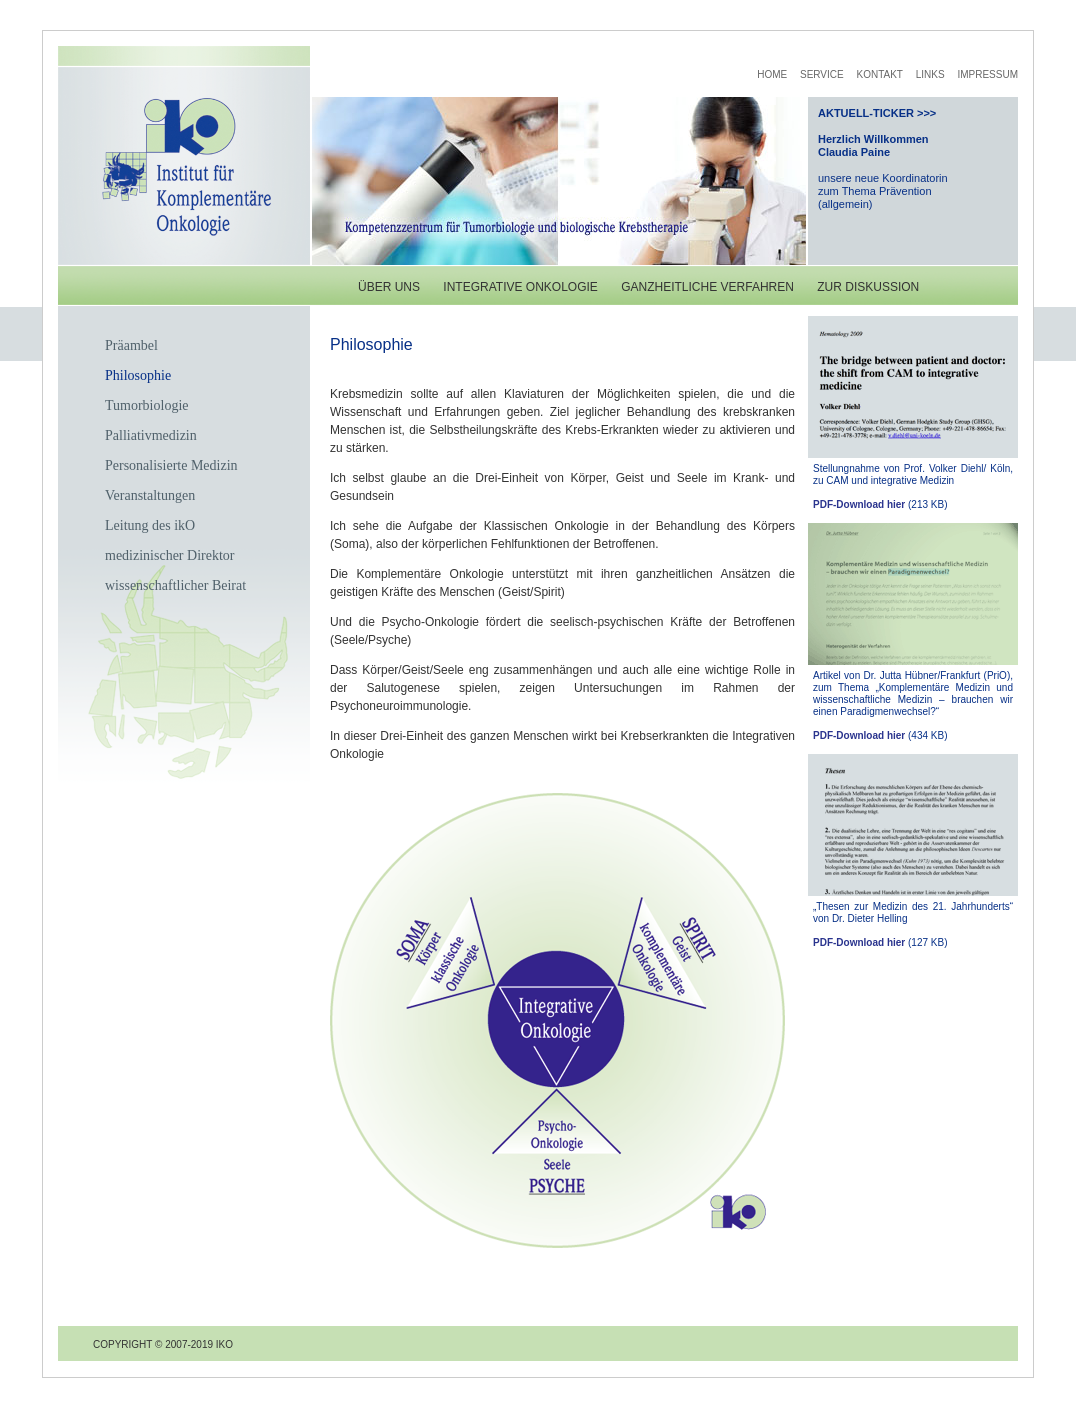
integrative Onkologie (520, 287)
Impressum (987, 74)
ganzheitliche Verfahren (707, 287)
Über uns (389, 287)
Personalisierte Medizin (171, 465)
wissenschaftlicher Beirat (175, 585)
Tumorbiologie (147, 405)
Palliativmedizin (151, 435)
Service (822, 74)
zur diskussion (868, 287)
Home (772, 74)
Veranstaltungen (150, 495)
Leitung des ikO (150, 525)
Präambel (131, 345)
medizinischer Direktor (169, 555)
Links (930, 74)
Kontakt (879, 74)
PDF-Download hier (859, 504)
